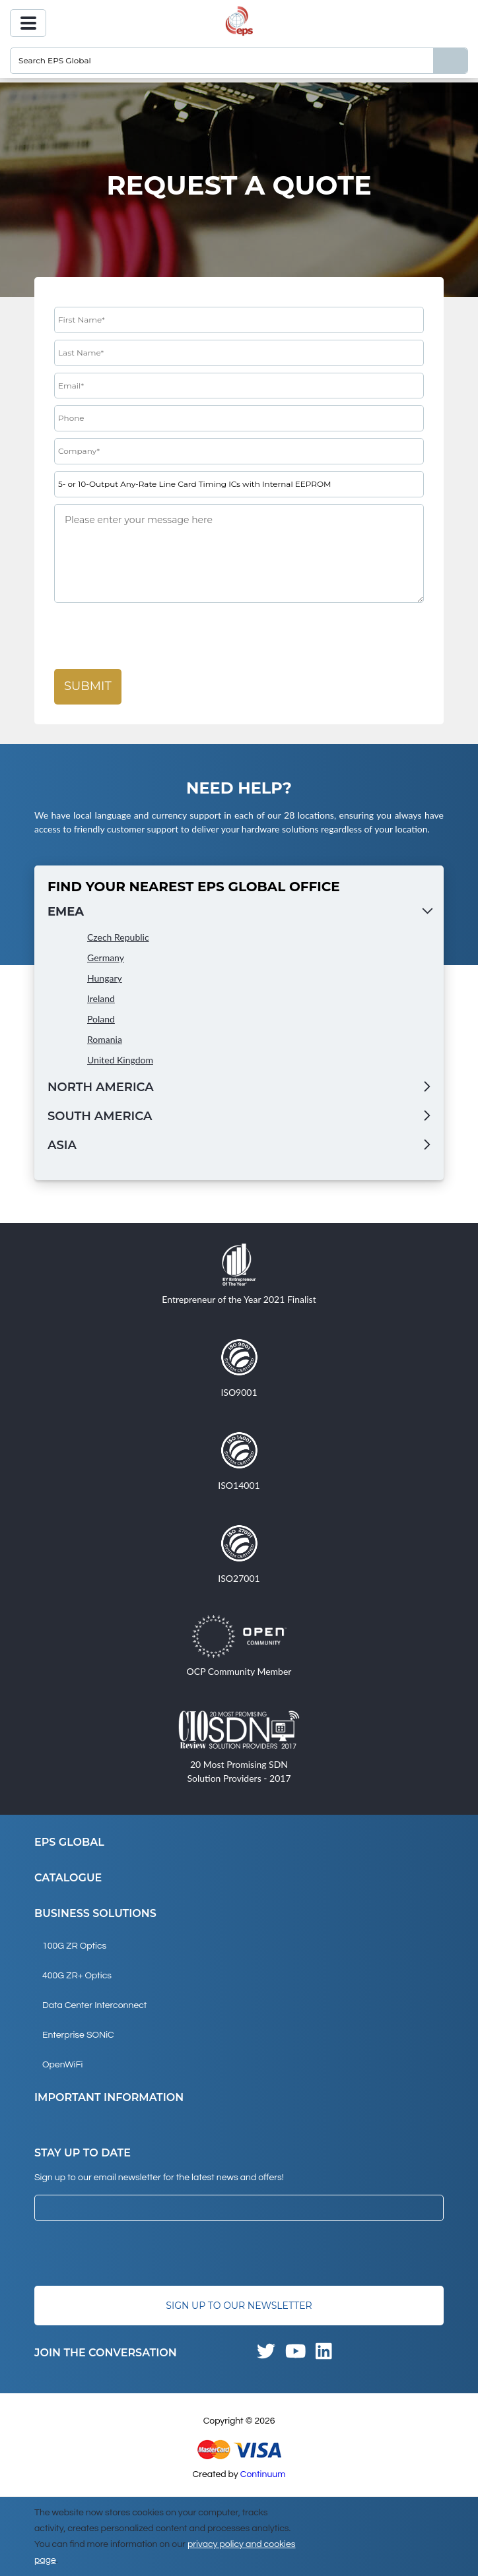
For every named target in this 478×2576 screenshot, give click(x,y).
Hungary (104, 978)
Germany (105, 957)
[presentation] (154, 636)
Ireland (101, 998)
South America (100, 1116)
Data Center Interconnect (94, 2005)
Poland (101, 1018)
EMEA (66, 911)
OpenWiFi (62, 2064)
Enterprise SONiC (78, 2035)
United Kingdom (120, 1059)
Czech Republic (118, 937)
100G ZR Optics (74, 1946)
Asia (62, 1145)
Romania (104, 1039)
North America (101, 1087)
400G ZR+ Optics (77, 1975)
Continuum (263, 2474)
